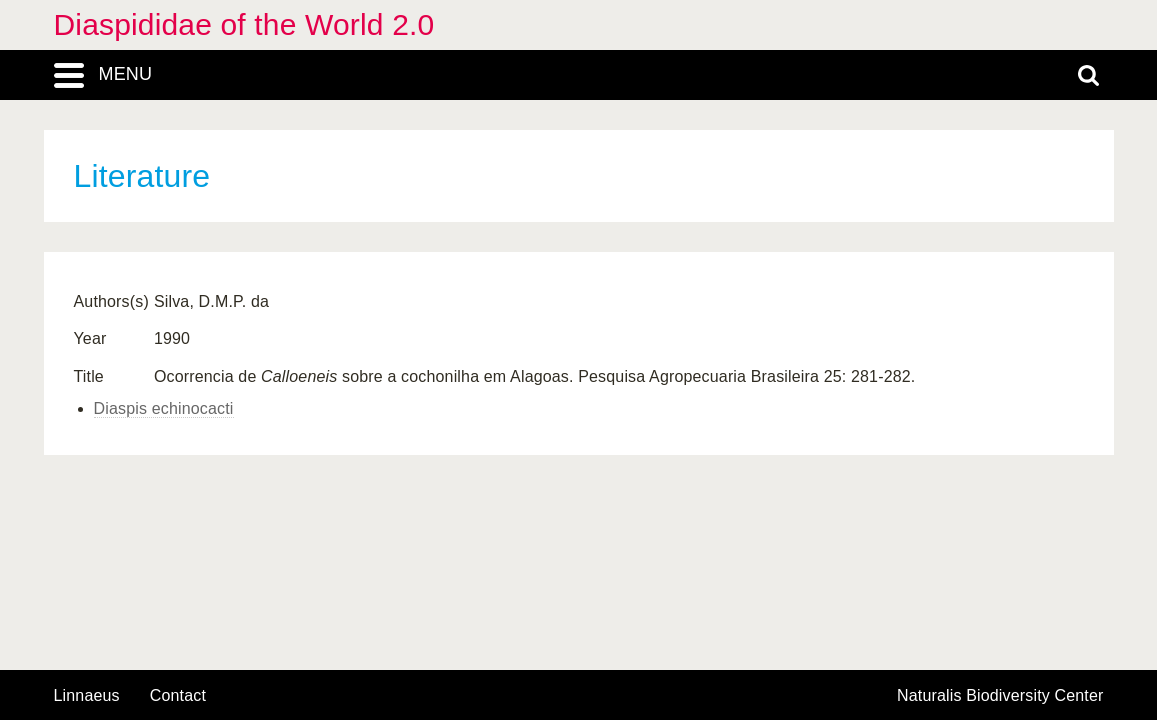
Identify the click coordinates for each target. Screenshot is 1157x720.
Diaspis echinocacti (164, 408)
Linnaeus (87, 696)
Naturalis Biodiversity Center (1000, 696)
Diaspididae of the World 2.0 (244, 24)
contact (178, 695)
